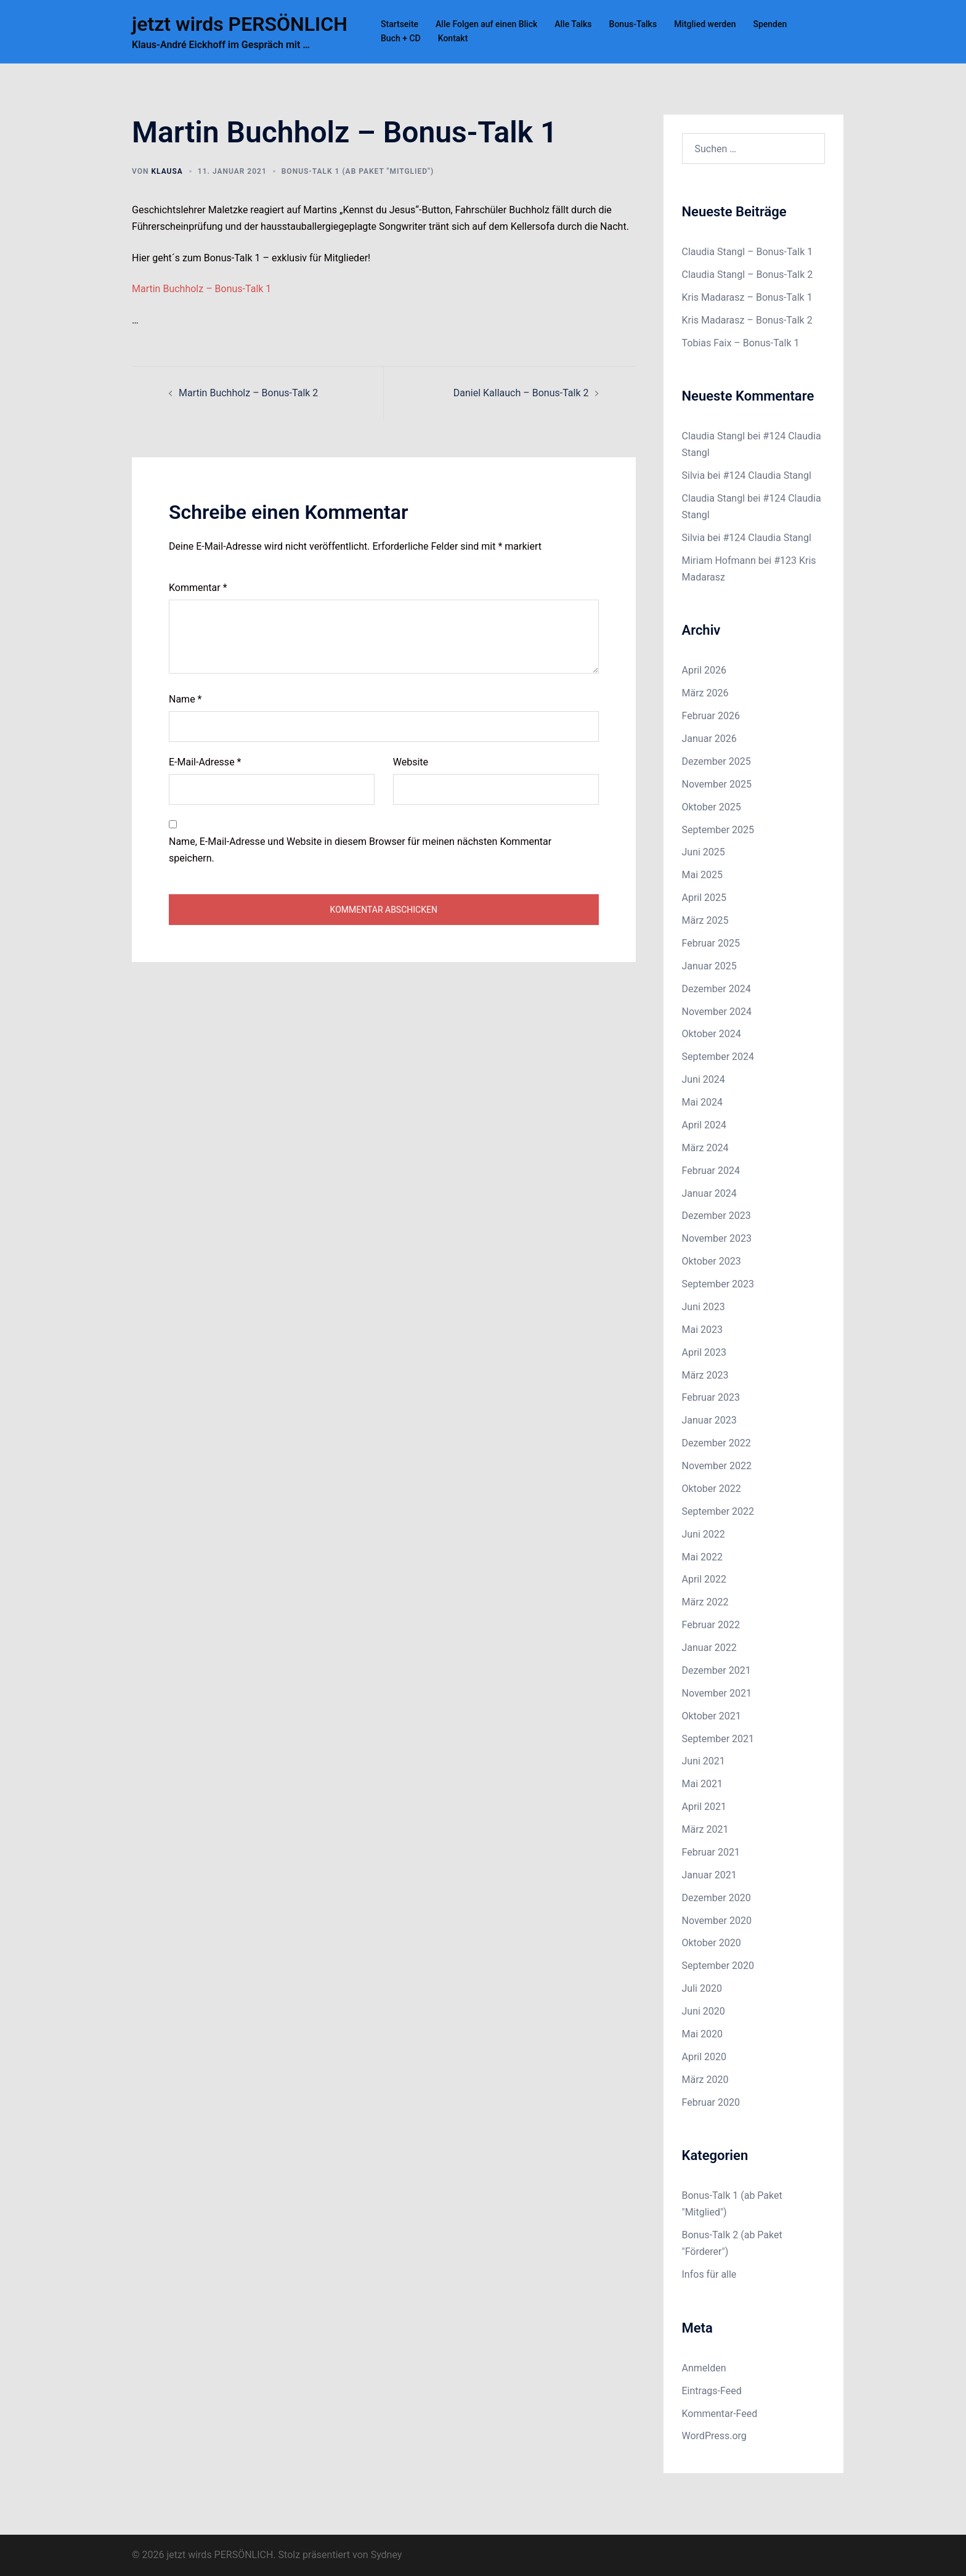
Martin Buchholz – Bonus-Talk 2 (248, 393)
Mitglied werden (705, 24)
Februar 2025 (711, 943)
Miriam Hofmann (719, 560)
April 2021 (704, 1806)
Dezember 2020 (716, 1898)
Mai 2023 (702, 1329)
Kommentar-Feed (720, 2413)
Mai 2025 (702, 875)
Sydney (386, 2555)
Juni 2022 (703, 1534)
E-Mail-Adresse (205, 762)
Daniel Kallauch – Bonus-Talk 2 (521, 393)
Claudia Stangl (713, 436)
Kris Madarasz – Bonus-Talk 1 (747, 297)
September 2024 (718, 1056)
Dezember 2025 (716, 761)
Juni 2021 (703, 1761)
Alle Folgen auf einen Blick (486, 24)
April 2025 (704, 897)
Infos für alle (709, 2274)
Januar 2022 (709, 1647)
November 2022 (717, 1466)
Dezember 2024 (716, 989)
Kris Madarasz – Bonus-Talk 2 (747, 320)
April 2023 (704, 1352)
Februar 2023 (711, 1397)
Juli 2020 (702, 1988)
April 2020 (704, 2057)
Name (185, 699)
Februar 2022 (711, 1625)
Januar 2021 (709, 1875)
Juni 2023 (703, 1307)
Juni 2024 (703, 1079)
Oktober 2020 (711, 1943)
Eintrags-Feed (712, 2391)
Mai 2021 (702, 1784)
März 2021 (705, 1829)
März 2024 (705, 1148)
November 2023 (717, 1238)
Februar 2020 (711, 2102)
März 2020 (705, 2079)
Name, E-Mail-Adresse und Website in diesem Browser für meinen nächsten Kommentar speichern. (360, 850)
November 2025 (717, 784)
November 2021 (717, 1693)
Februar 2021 (711, 1852)
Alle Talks (572, 24)
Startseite (399, 24)
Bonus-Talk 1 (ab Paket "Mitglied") (358, 171)
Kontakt (453, 38)
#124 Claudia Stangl (767, 475)
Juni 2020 (703, 2011)
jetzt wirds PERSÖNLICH (239, 24)
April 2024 (704, 1125)
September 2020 (718, 1965)
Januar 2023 (709, 1420)
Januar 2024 (709, 1193)
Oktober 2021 (711, 1716)
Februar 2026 (711, 716)
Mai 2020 (702, 2034)
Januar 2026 (709, 738)
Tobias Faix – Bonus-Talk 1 (741, 343)
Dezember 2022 (716, 1443)
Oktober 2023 (711, 1261)
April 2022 (704, 1579)
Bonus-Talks (633, 24)
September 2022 (718, 1511)
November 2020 (717, 1920)
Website (410, 762)
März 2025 (705, 920)
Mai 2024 (702, 1102)
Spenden (770, 24)
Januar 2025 (709, 966)
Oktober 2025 (711, 807)
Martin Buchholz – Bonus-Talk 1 (201, 289)
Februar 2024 (711, 1170)
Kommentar (198, 587)
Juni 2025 (703, 852)
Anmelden (704, 2368)
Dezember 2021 (716, 1670)
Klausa (166, 171)
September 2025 (718, 830)
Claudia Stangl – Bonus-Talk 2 (747, 274)
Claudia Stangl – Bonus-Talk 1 (747, 252)
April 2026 (704, 670)
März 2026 (705, 693)
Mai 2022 (702, 1557)
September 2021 (718, 1739)
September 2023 (718, 1284)
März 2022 (705, 1602)
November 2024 (717, 1011)
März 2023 (705, 1375)
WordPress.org (714, 2436)
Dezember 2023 (716, 1215)
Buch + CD (401, 38)
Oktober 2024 (711, 1034)
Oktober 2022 (711, 1488)
